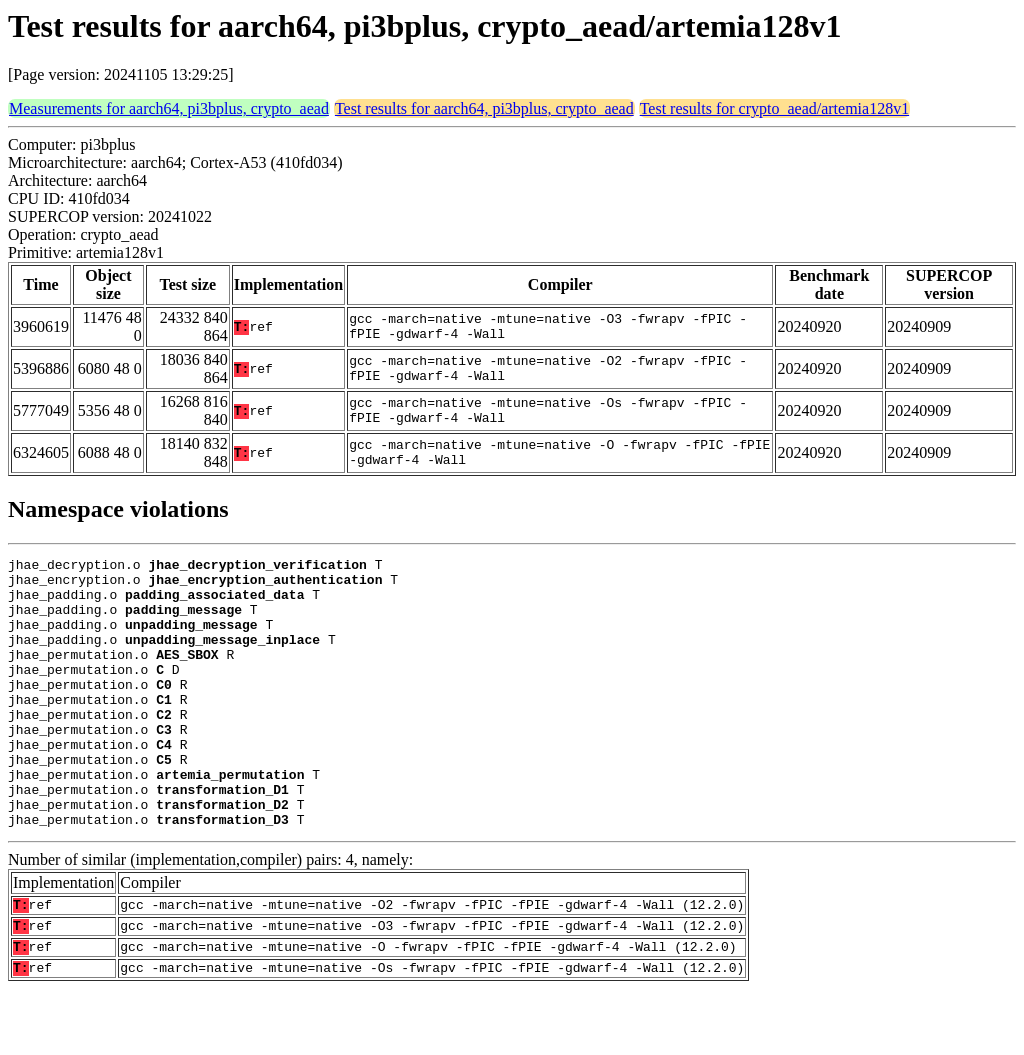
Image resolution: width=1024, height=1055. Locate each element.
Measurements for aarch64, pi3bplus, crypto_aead (169, 108)
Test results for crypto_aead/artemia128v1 (774, 108)
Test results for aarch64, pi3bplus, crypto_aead (484, 108)
